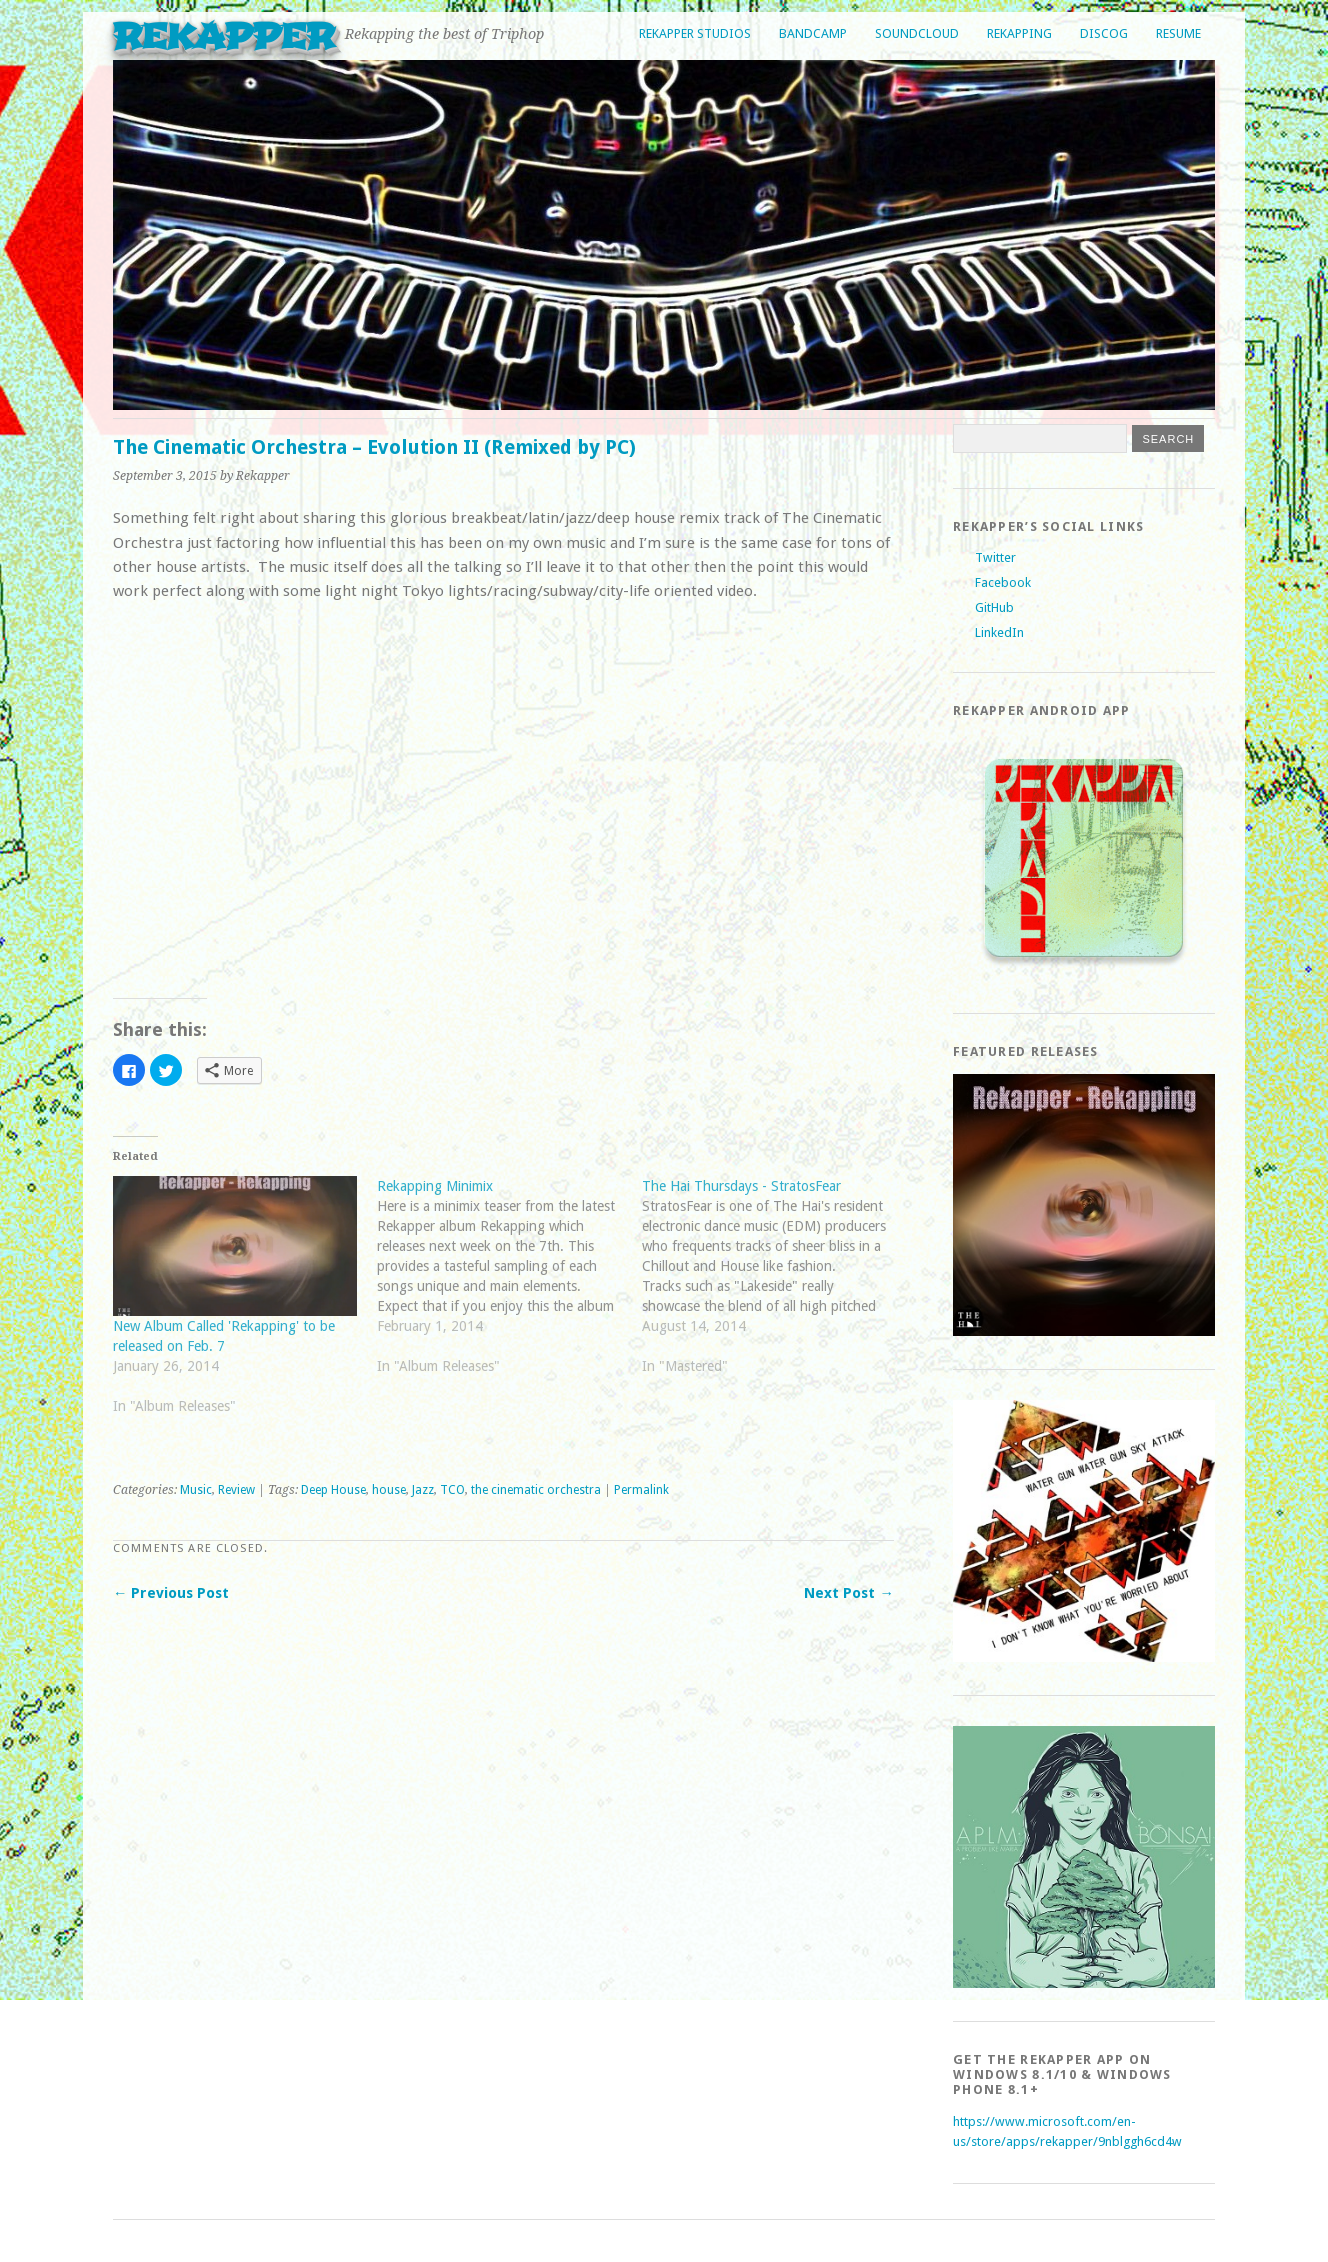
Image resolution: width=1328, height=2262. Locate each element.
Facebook (1003, 582)
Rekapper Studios (695, 33)
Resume (1178, 33)
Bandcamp (813, 33)
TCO (452, 1490)
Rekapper (224, 37)
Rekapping (1019, 33)
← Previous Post (171, 1593)
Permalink (641, 1490)
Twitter (995, 557)
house (389, 1490)
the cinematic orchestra (536, 1490)
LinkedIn (999, 632)
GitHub (994, 607)
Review (236, 1490)
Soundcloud (917, 33)
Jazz (423, 1490)
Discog (1104, 33)
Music (196, 1490)
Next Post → (848, 1593)
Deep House (333, 1490)
